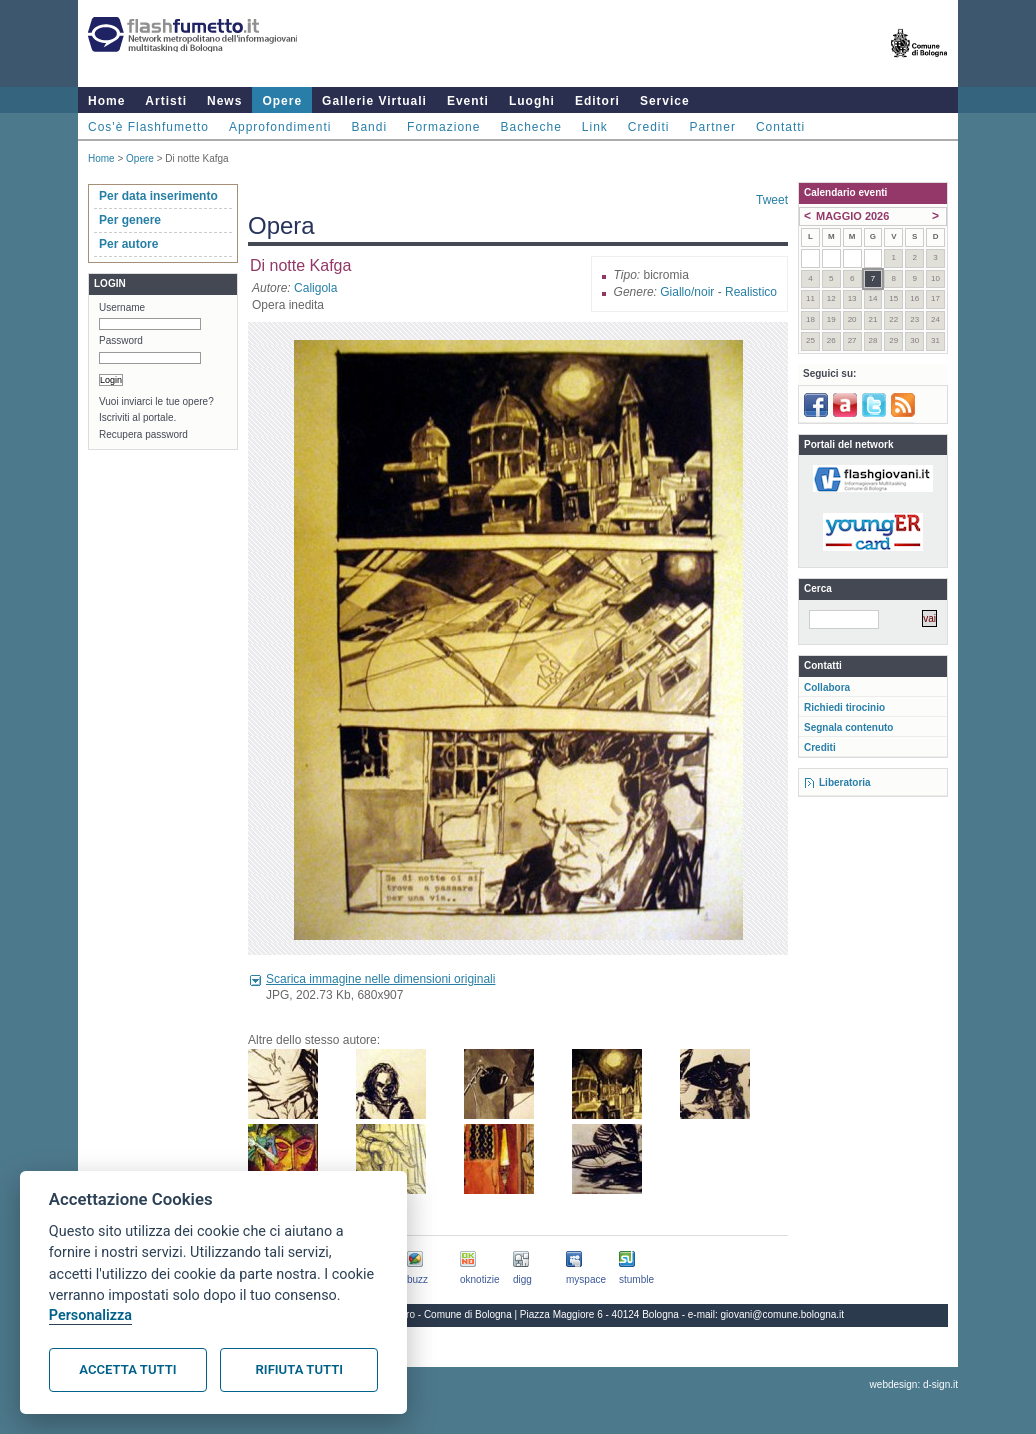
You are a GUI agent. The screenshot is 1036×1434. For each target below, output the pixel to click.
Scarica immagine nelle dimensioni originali (380, 979)
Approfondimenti (280, 127)
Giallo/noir (687, 292)
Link (595, 127)
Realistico (751, 292)
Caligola (315, 288)
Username (122, 307)
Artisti (166, 101)
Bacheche (530, 127)
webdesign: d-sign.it (914, 1384)
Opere (282, 101)
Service (665, 101)
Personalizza (90, 1315)
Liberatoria (845, 782)
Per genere (130, 220)
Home (106, 101)
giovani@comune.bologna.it (783, 1314)
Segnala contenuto (848, 727)
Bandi (369, 127)
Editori (597, 101)
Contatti (780, 127)
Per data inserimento (158, 196)
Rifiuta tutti (299, 1369)
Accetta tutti (127, 1369)
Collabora (827, 687)
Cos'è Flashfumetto (148, 127)
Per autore (128, 244)
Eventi (468, 101)
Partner (713, 127)
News (224, 101)
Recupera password (143, 434)
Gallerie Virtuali (374, 101)
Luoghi (532, 101)
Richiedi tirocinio (844, 707)
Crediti (649, 127)
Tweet (772, 200)
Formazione (443, 127)
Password (121, 340)
